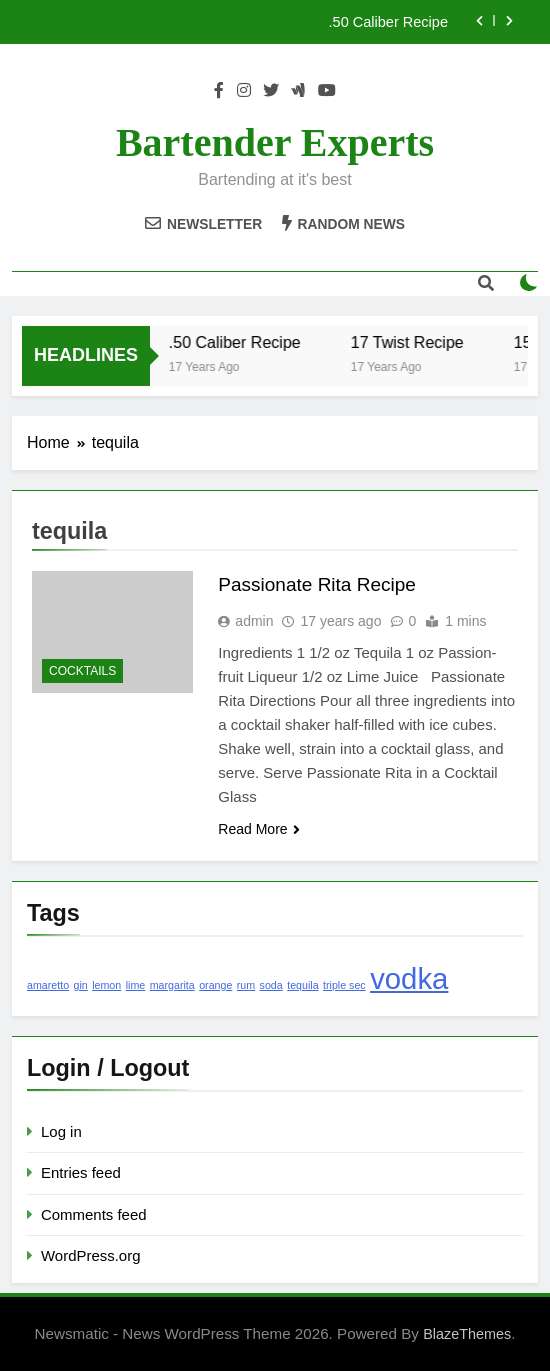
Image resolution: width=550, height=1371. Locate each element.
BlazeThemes (467, 1334)
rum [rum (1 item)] (246, 985)
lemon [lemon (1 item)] (106, 985)
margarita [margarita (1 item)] (172, 985)
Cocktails (82, 671)
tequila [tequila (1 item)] (302, 985)
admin (254, 621)
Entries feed (81, 1172)
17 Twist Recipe (419, 342)
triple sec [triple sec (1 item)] (344, 985)
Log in (61, 1131)
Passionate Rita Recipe (317, 584)
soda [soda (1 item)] (271, 985)
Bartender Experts (275, 142)
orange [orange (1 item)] (215, 985)
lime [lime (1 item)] (136, 985)
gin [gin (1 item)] (81, 985)
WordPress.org (90, 1255)
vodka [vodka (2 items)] (409, 978)
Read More (258, 829)
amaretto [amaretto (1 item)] (48, 985)
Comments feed (94, 1214)
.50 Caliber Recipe (388, 22)
